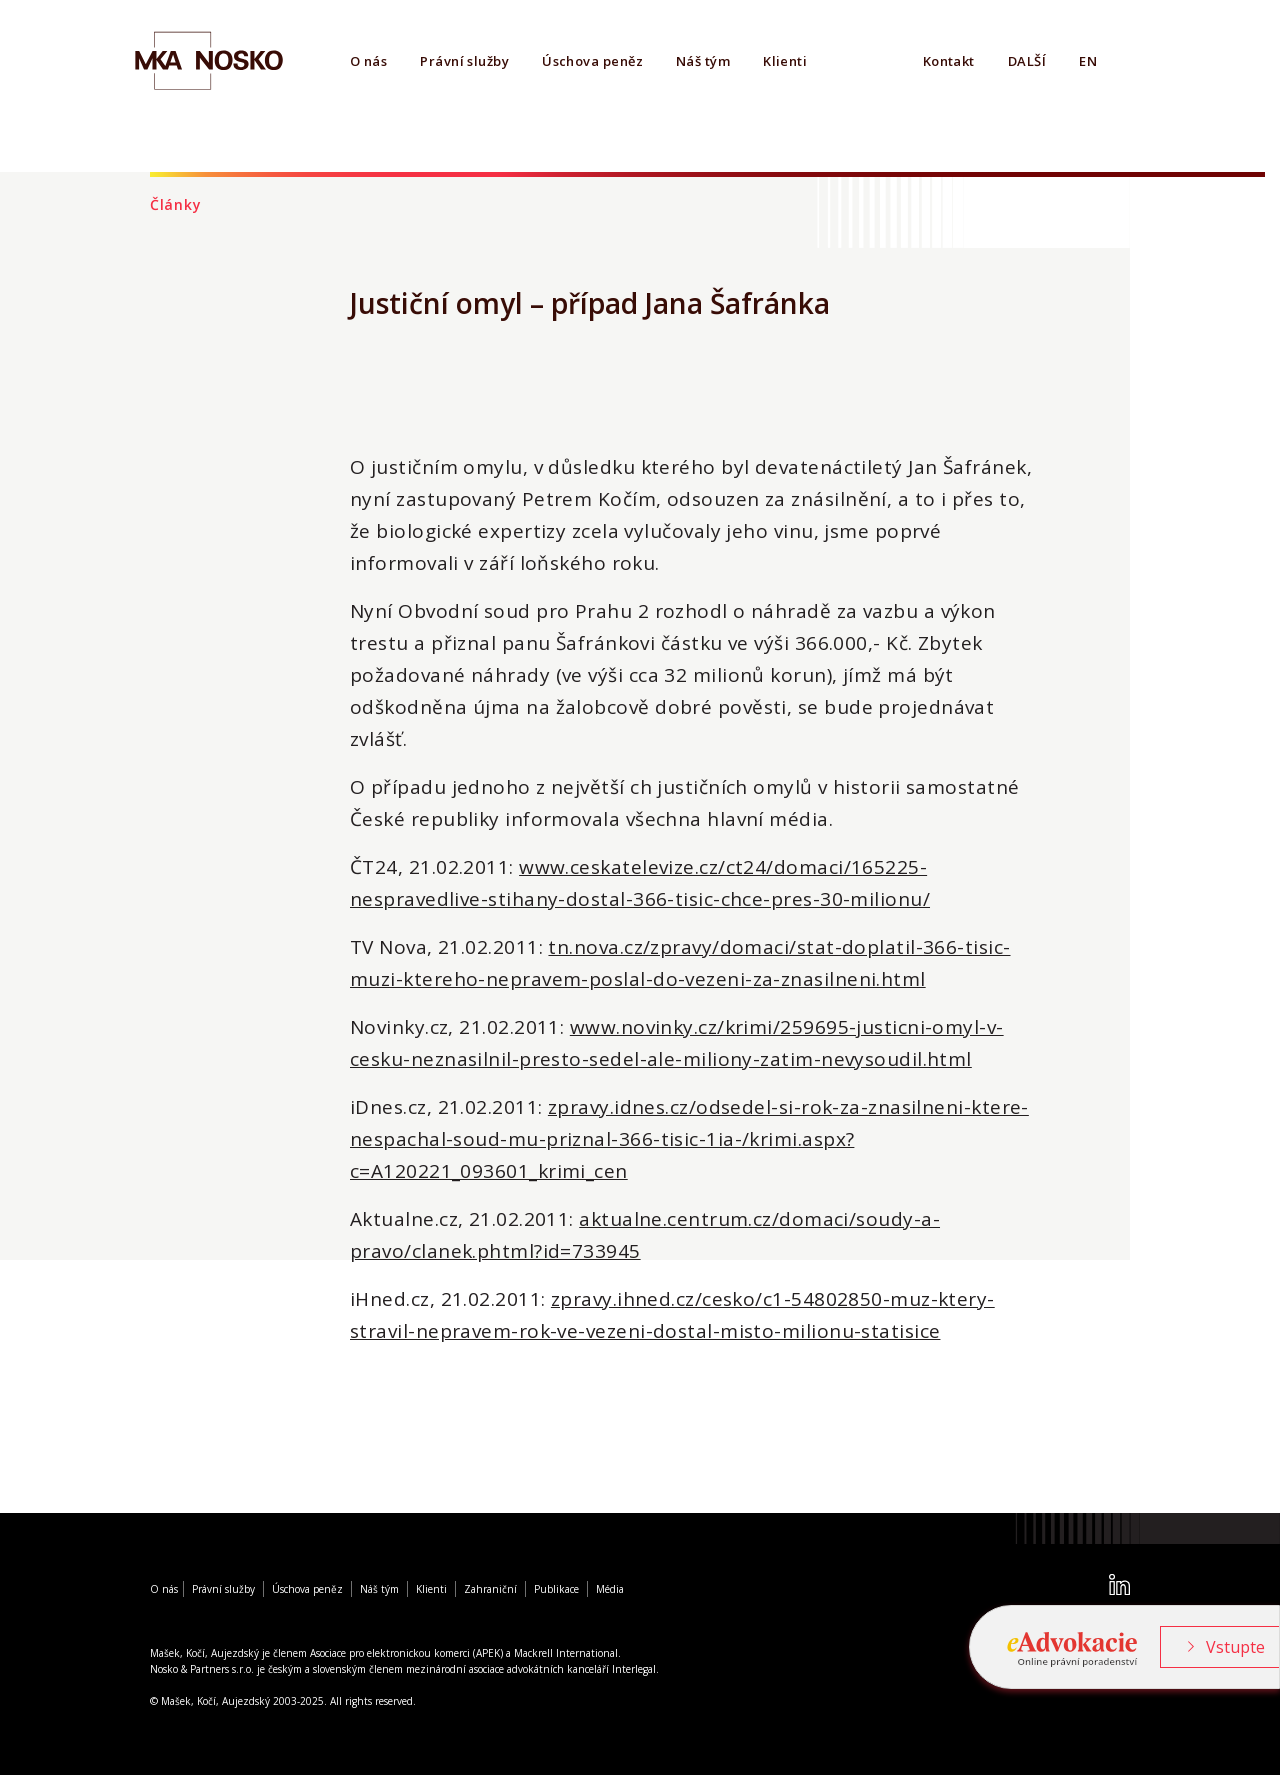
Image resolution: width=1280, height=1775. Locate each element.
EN (1088, 61)
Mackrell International (566, 1653)
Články (175, 204)
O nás (368, 61)
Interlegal (634, 1669)
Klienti (785, 61)
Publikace (556, 1589)
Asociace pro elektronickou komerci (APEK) (406, 1653)
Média (610, 1589)
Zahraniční (490, 1589)
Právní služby (464, 61)
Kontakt (949, 61)
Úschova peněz (592, 61)
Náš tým (703, 61)
